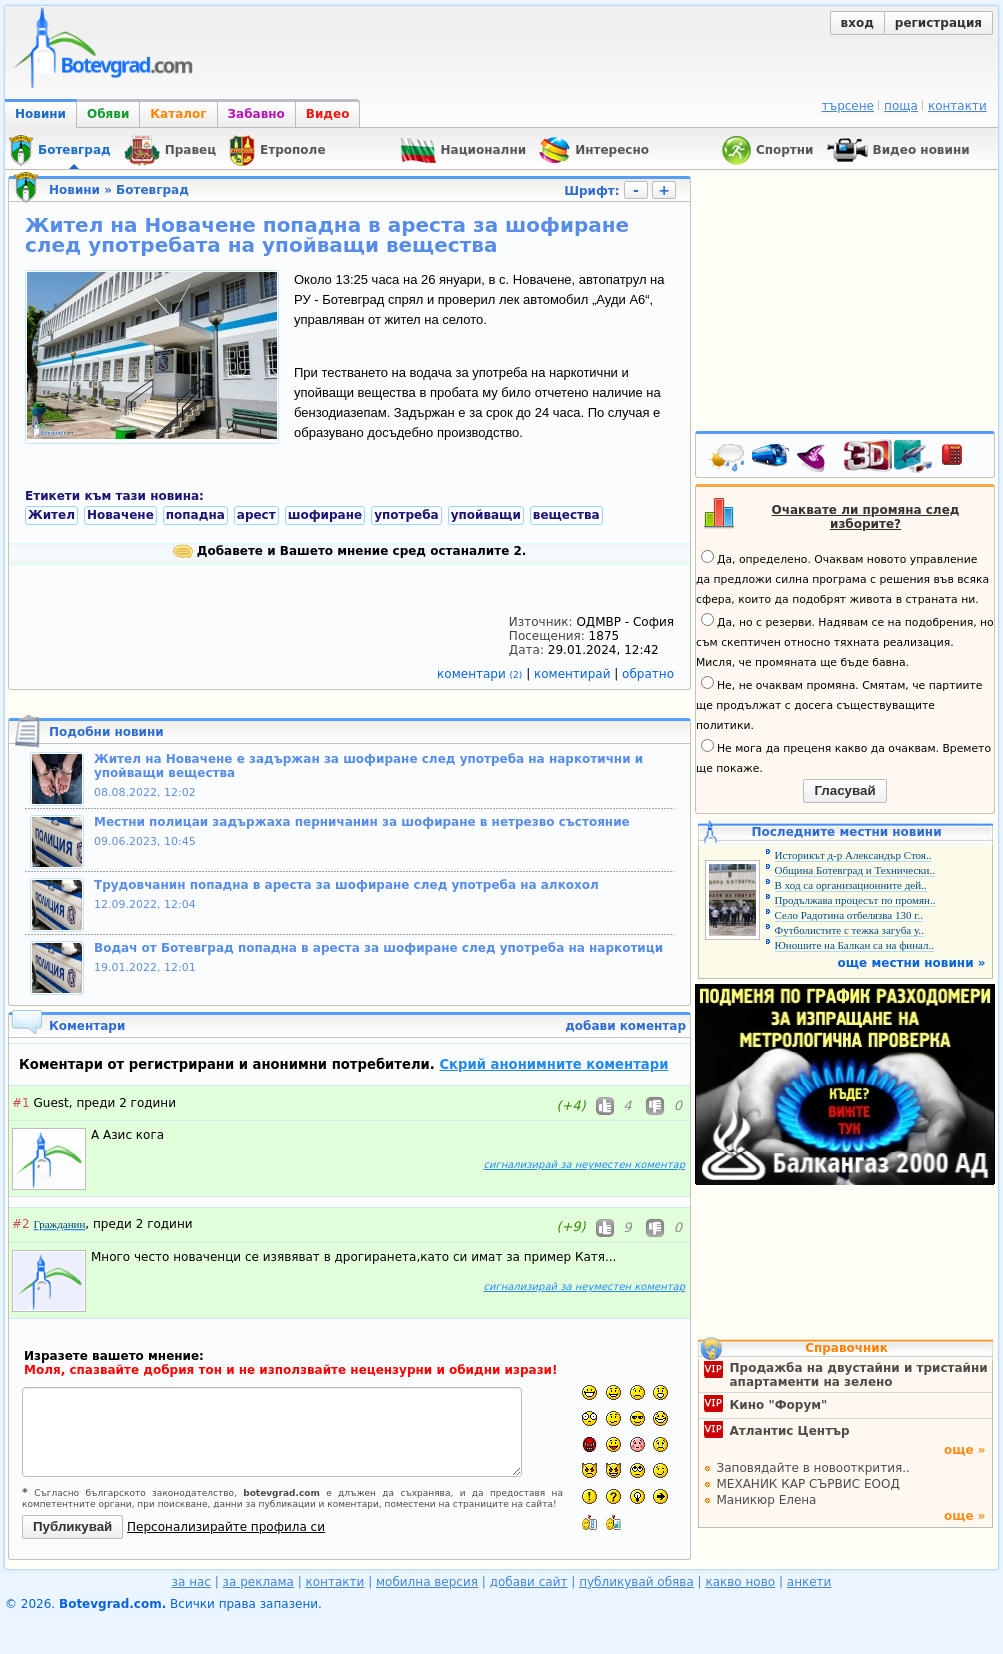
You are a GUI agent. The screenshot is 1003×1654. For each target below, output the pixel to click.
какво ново (740, 1582)
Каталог (178, 114)
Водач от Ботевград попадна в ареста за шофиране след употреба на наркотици (378, 948)
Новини (40, 114)
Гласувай (844, 790)
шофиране (325, 515)
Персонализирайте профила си (226, 1527)
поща (901, 106)
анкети (809, 1582)
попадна (195, 515)
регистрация (938, 23)
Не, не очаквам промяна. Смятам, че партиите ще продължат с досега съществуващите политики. (839, 704)
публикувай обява (636, 1582)
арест (256, 515)
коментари (481, 674)
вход (857, 23)
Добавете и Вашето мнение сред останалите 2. (350, 551)
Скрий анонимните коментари (553, 1064)
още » (965, 1450)
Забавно (256, 114)
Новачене (120, 515)
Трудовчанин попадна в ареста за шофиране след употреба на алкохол (346, 885)
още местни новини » (912, 963)
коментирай (574, 674)
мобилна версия (427, 1582)
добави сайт (529, 1582)
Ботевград (152, 190)
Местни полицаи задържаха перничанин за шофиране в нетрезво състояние (362, 822)
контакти (957, 106)
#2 (21, 1224)
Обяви (108, 114)
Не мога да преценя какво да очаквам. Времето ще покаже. (843, 757)
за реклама (258, 1582)
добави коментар (625, 1026)
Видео (328, 114)
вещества (566, 515)
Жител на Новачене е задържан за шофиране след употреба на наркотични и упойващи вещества (368, 766)
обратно (648, 674)
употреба (406, 515)
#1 (21, 1103)
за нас (191, 1582)
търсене (848, 106)
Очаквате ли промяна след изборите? (866, 517)
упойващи (486, 515)
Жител (51, 515)
